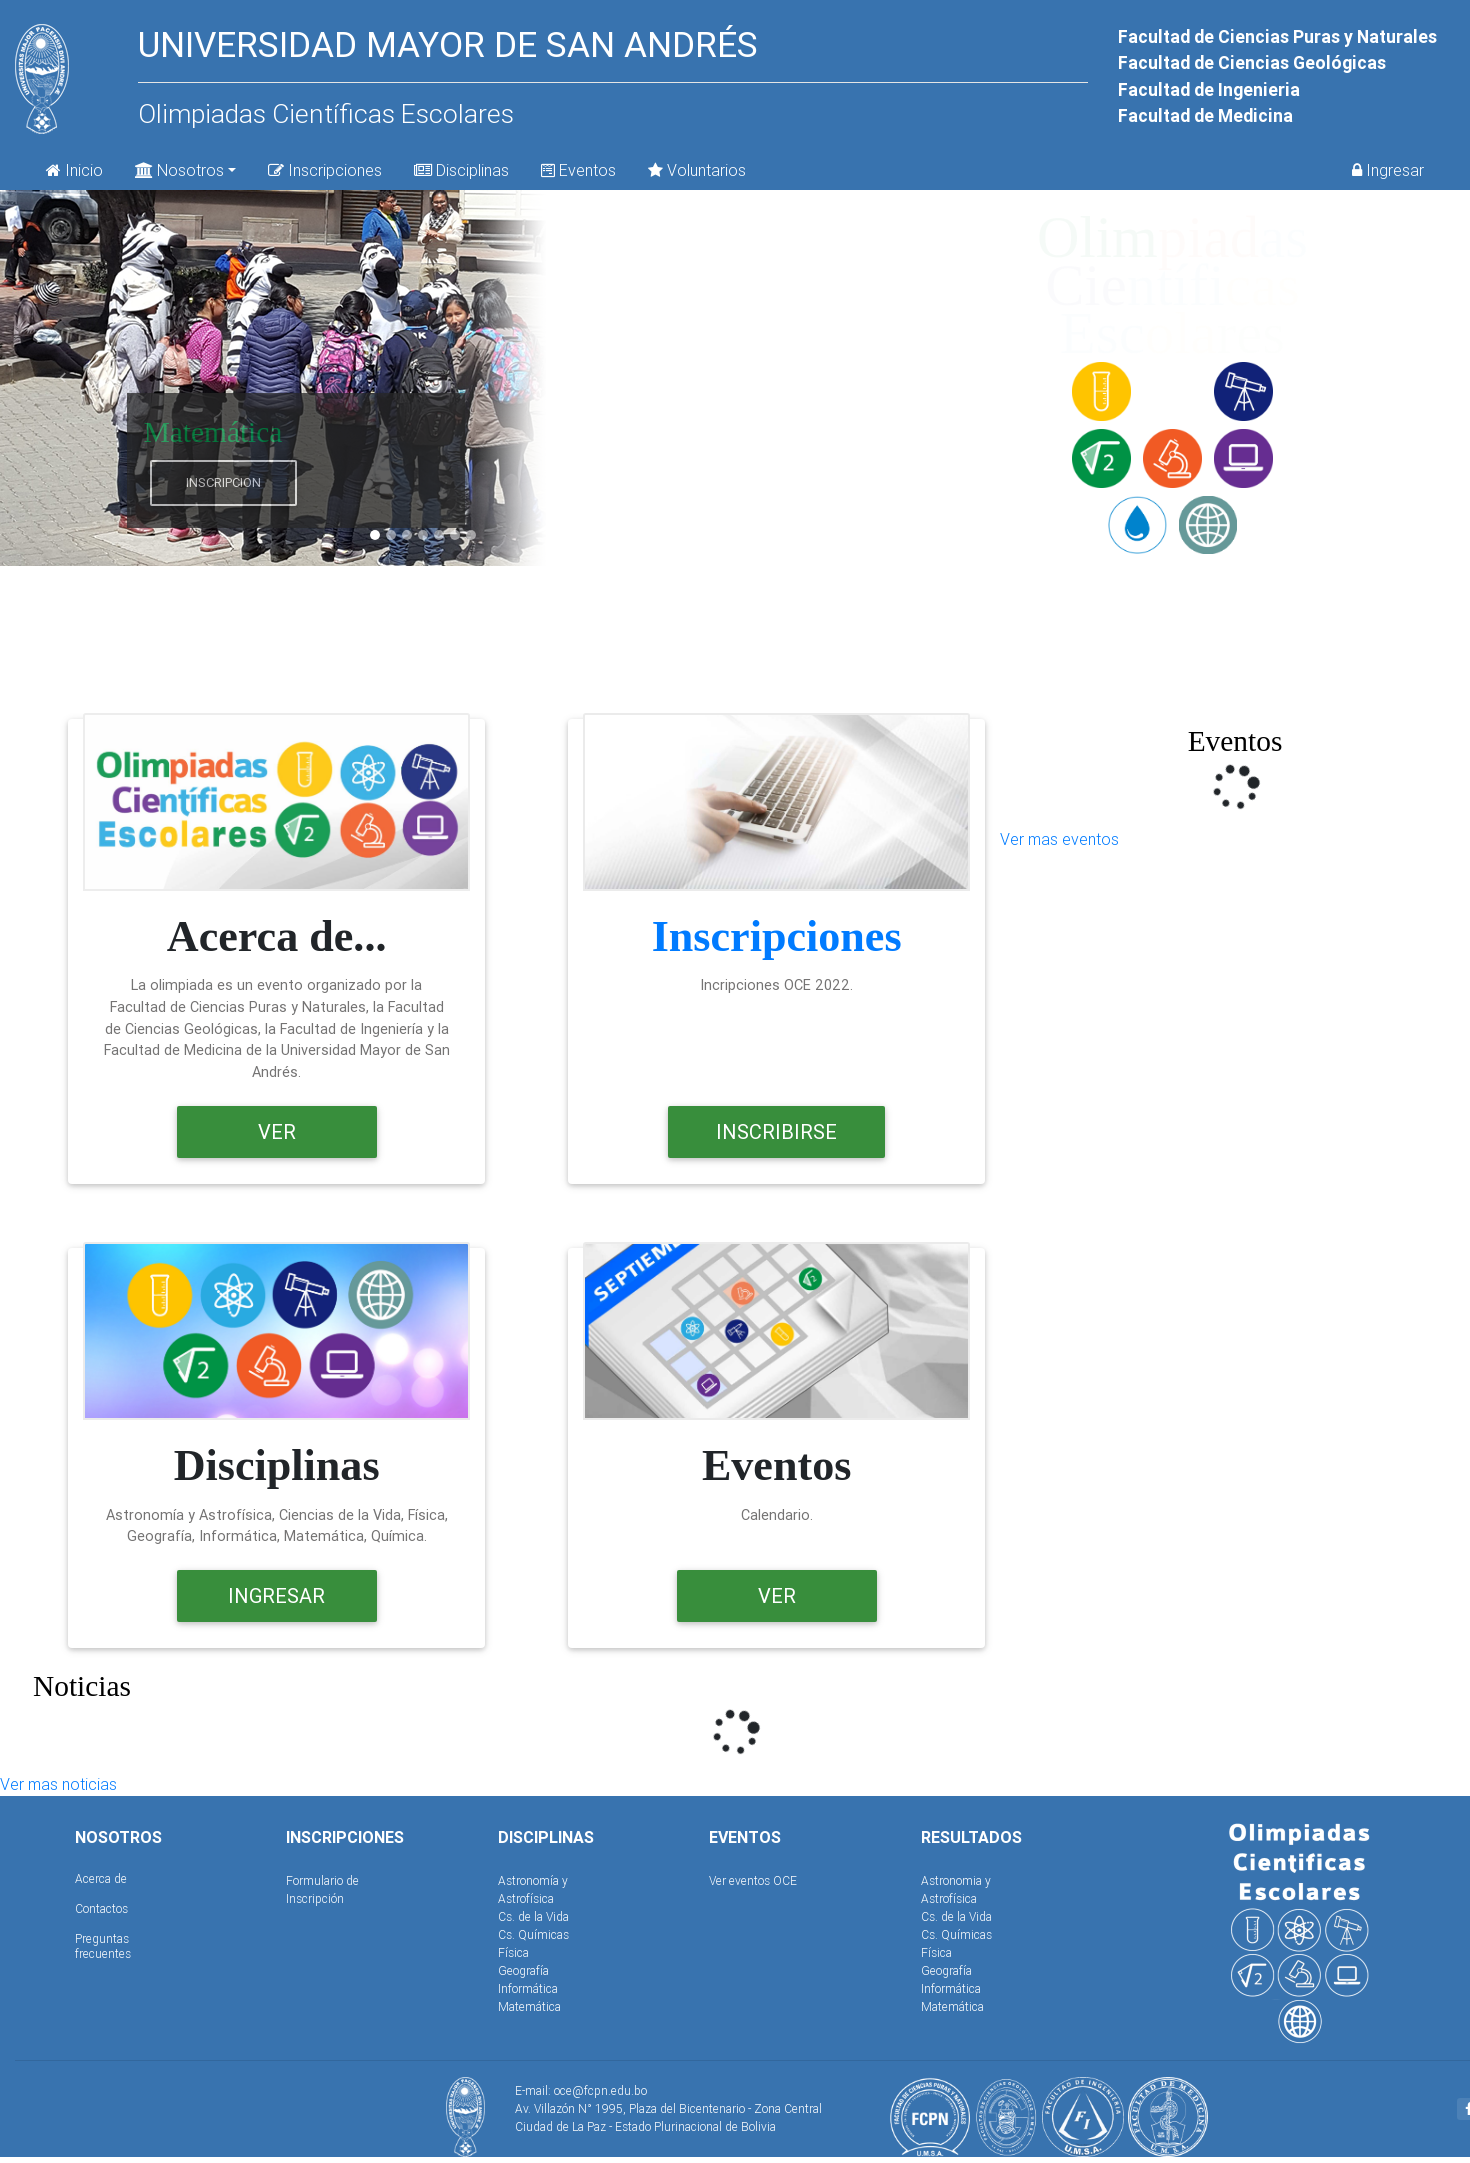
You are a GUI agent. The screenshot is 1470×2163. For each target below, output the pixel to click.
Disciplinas (461, 170)
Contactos (101, 1908)
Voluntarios (697, 170)
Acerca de (101, 1878)
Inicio (74, 170)
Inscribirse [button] (776, 1131)
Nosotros (179, 168)
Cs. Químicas (533, 1934)
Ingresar (1388, 170)
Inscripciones (325, 170)
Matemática (529, 2006)
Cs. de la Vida (533, 1916)
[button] (63, 378)
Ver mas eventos (1059, 839)
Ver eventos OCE (753, 1880)
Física (513, 1952)
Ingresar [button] (276, 1595)
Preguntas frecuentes (103, 1945)
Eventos (578, 170)
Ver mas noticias (58, 1784)
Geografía (523, 1970)
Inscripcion (223, 482)
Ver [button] (277, 1131)
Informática (528, 1988)
